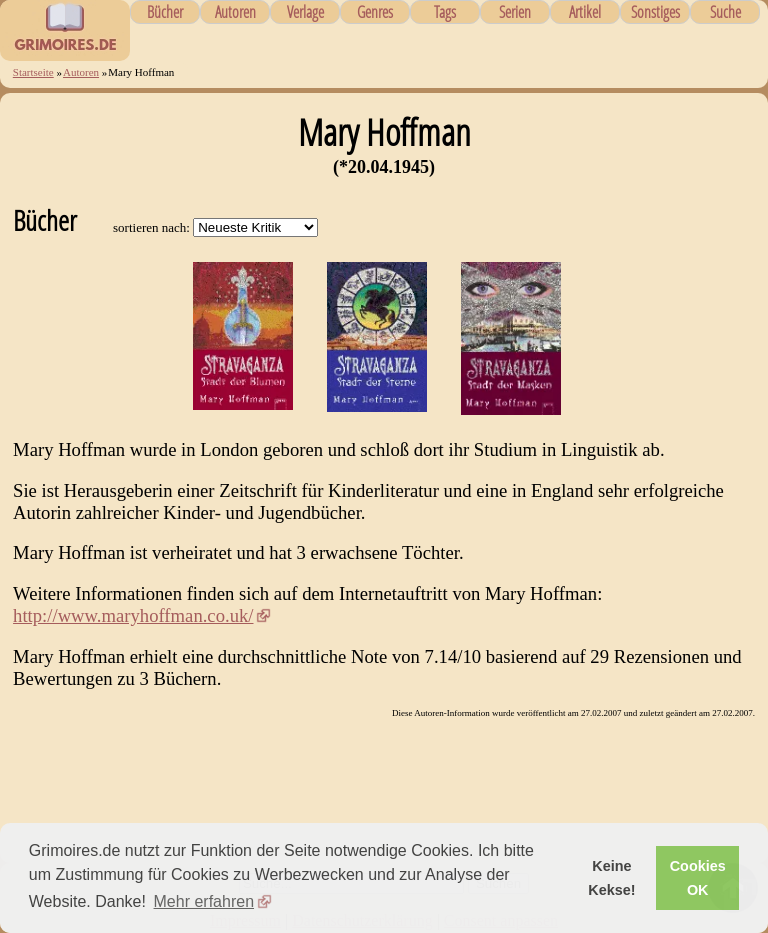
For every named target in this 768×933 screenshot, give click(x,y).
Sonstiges (655, 12)
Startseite (33, 72)
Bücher (165, 12)
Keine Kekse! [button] (611, 878)
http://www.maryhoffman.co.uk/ (133, 615)
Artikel (585, 12)
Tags (445, 12)
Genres (375, 12)
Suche (725, 12)
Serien (515, 12)
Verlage (305, 12)
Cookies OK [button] (698, 878)
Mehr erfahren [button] (204, 901)
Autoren (235, 12)
